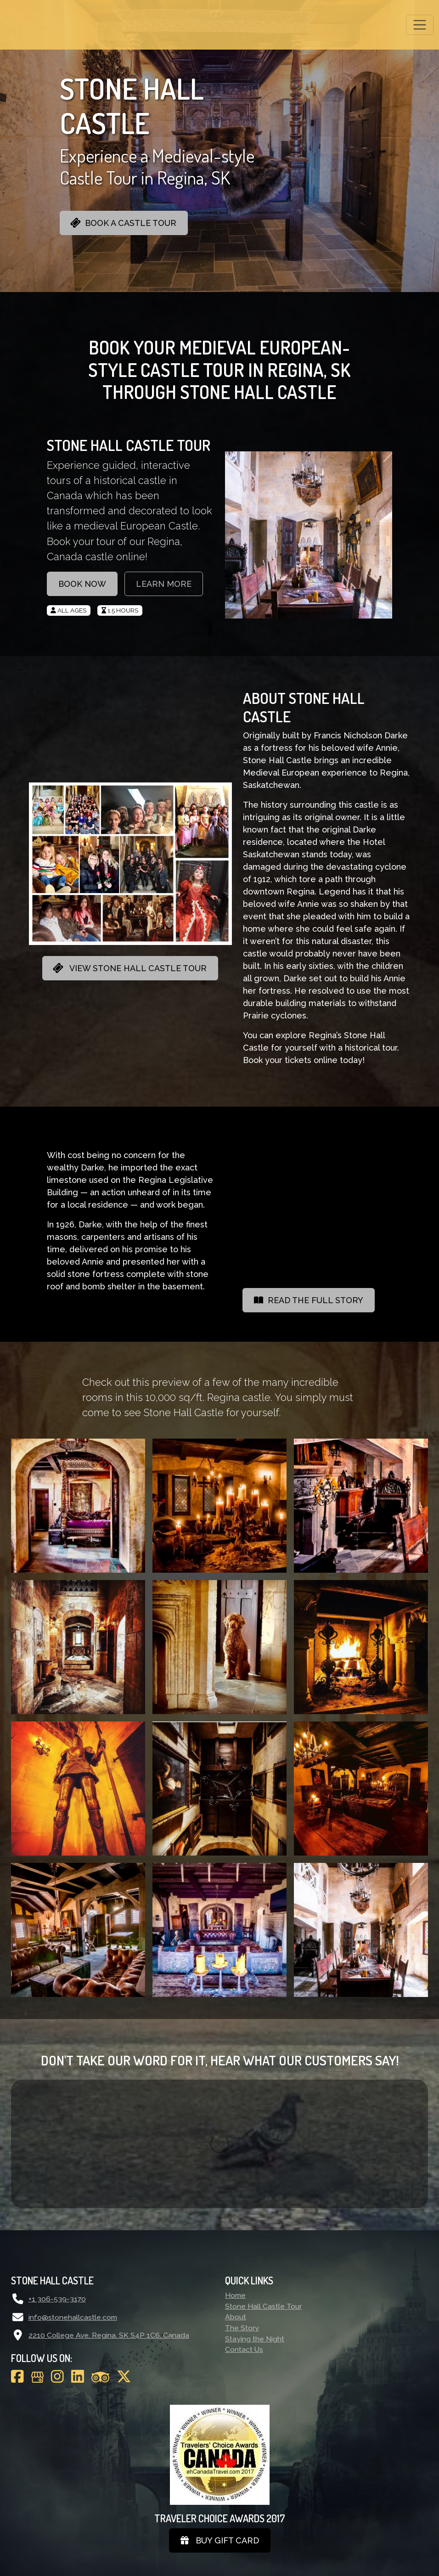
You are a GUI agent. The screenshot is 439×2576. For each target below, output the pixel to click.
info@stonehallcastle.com (72, 2188)
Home (235, 2166)
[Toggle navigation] (419, 25)
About (235, 2188)
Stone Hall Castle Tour (263, 2177)
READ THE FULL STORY (308, 1300)
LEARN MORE (163, 584)
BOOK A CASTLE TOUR (123, 223)
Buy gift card (219, 2412)
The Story (242, 2199)
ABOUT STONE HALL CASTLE (304, 707)
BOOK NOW (82, 584)
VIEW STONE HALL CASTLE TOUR (129, 968)
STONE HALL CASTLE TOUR (128, 445)
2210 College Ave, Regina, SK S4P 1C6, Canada (108, 2206)
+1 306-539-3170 (57, 2170)
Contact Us (244, 2220)
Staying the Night (254, 2210)
